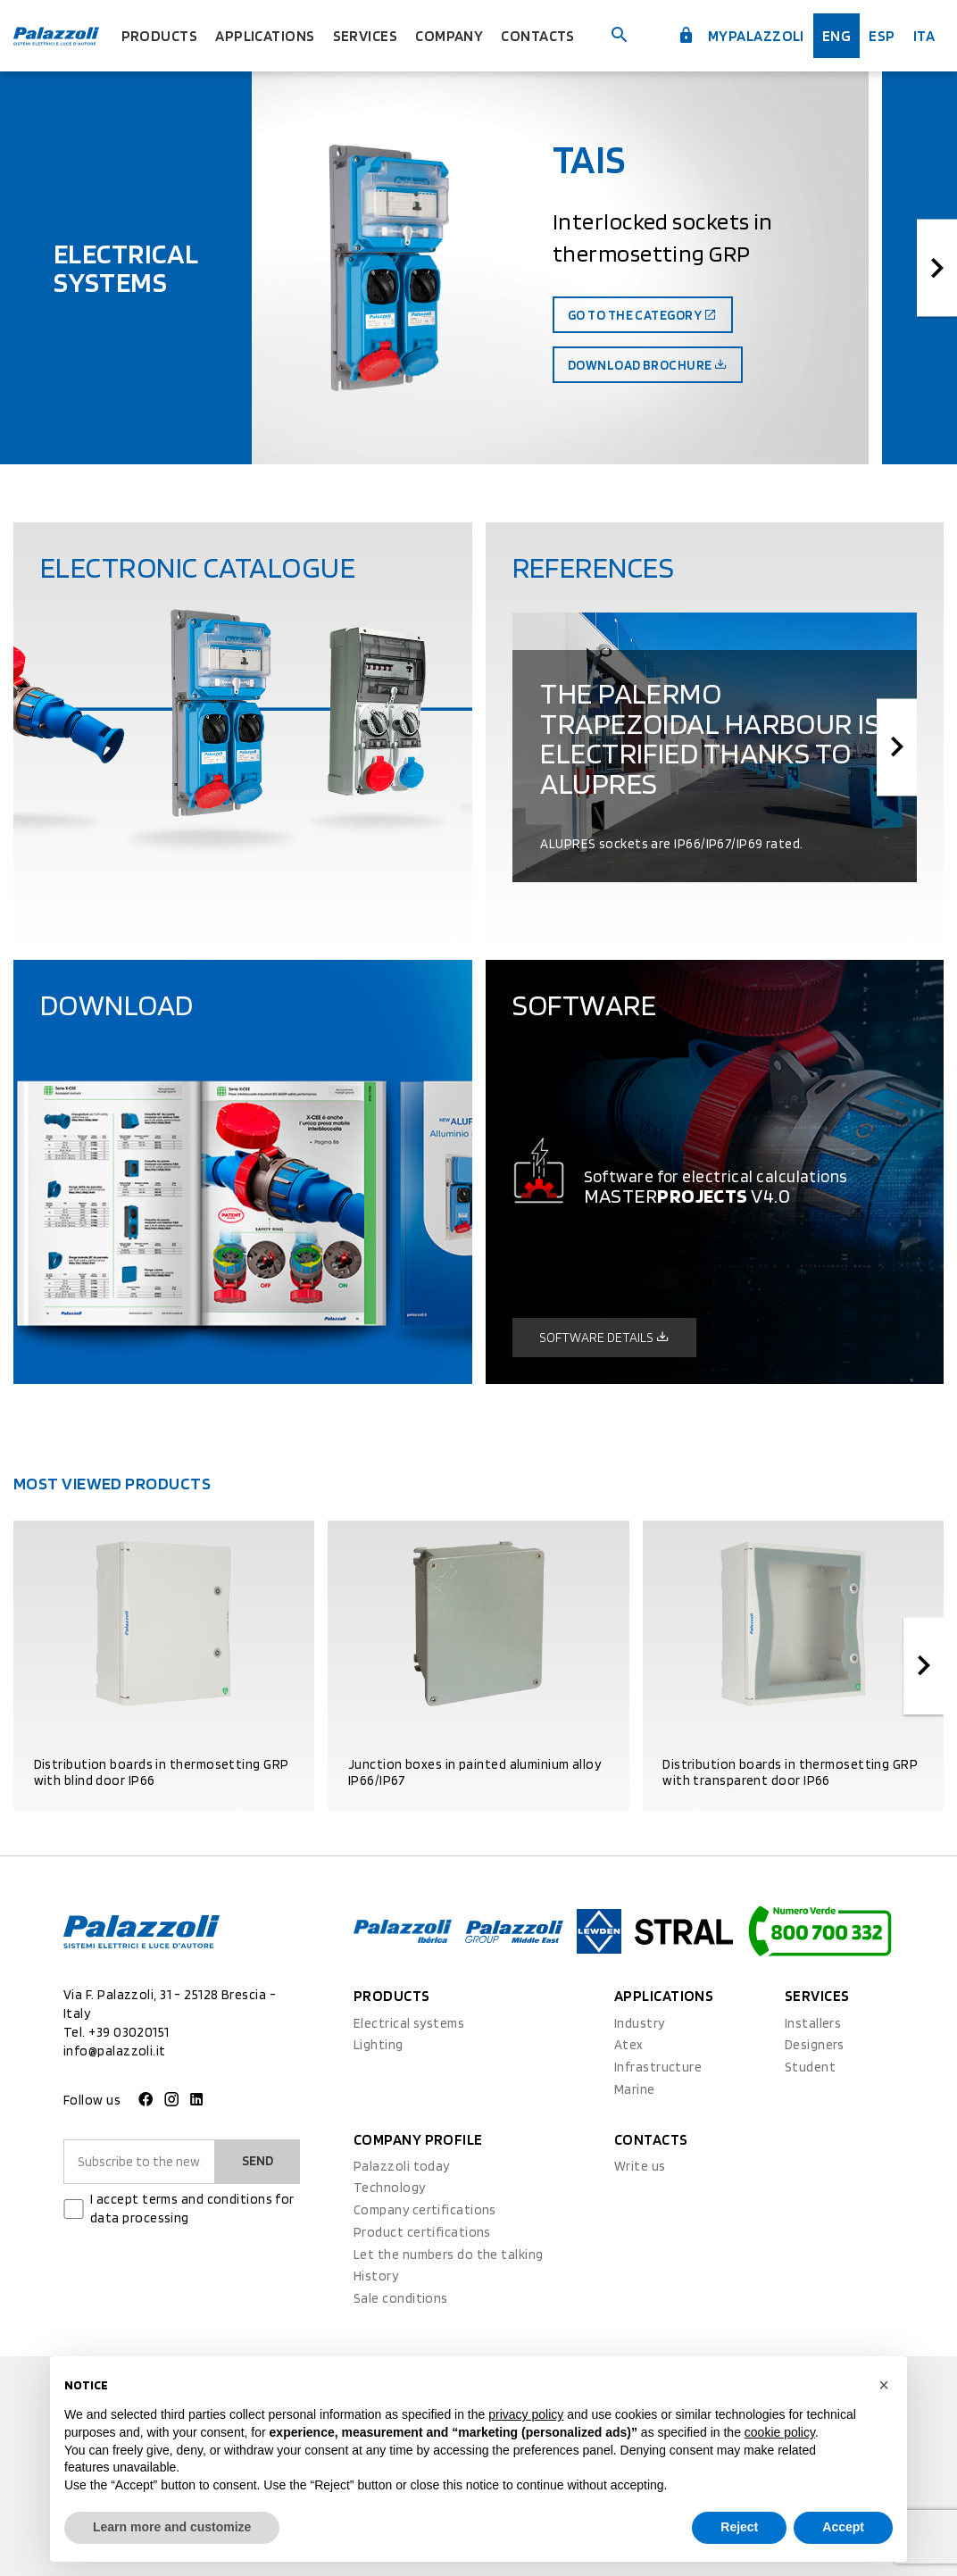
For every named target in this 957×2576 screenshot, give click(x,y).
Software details (604, 1338)
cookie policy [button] (780, 2432)
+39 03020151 (128, 2032)
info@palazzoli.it (114, 2051)
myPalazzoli (741, 35)
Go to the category (643, 315)
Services (365, 36)
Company (449, 36)
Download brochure (648, 365)
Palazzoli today (402, 2166)
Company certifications (425, 2210)
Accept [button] (843, 2527)
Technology (390, 2188)
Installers (813, 2023)
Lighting (379, 2045)
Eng (836, 36)
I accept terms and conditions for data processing (192, 2208)
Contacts (538, 36)
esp (882, 36)
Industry (639, 2023)
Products (159, 36)
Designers (815, 2045)
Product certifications (422, 2232)
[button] (884, 2385)
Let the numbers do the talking (449, 2255)
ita (924, 36)
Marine (634, 2089)
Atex (629, 2045)
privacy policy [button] (525, 2414)
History (376, 2276)
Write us (640, 2166)
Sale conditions (401, 2298)
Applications (264, 36)
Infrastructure (658, 2067)
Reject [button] (739, 2527)
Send (257, 2161)
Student (810, 2067)
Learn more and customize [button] (172, 2527)
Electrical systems (409, 2023)
